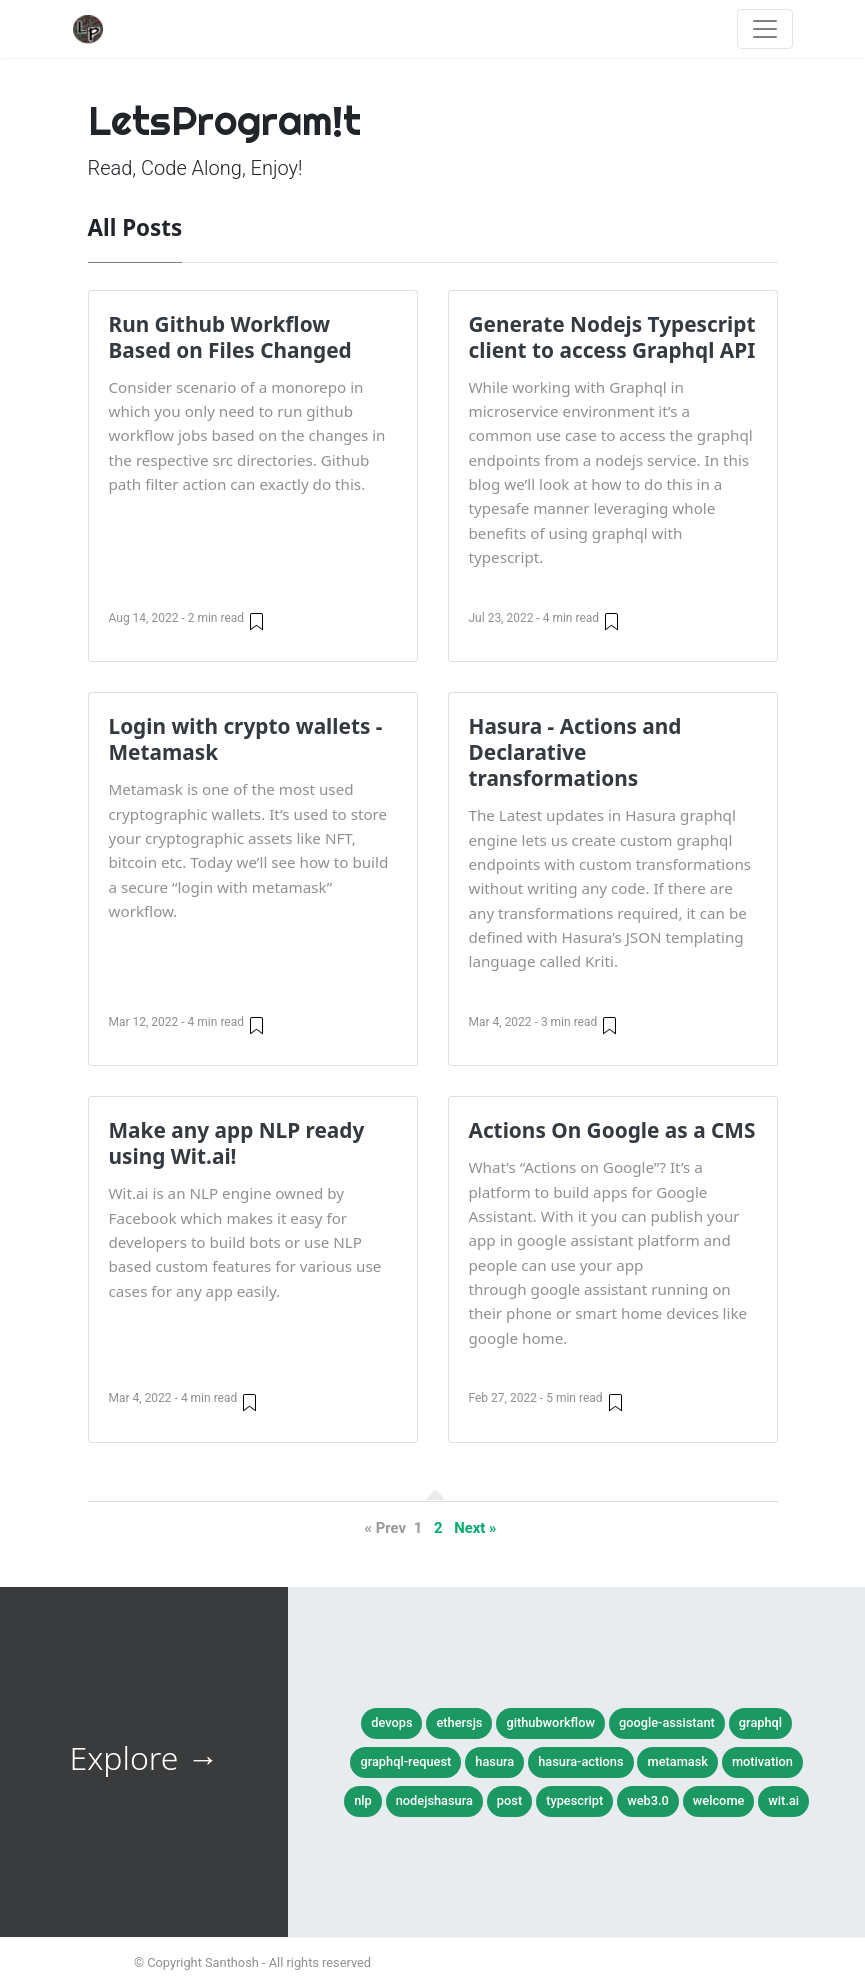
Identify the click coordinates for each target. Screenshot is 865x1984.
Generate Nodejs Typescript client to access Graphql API (612, 337)
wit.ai (783, 1800)
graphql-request (405, 1761)
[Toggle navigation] (765, 29)
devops (391, 1722)
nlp (363, 1800)
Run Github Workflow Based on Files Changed (230, 337)
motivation (762, 1761)
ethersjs (459, 1722)
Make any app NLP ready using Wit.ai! (237, 1143)
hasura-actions (580, 1761)
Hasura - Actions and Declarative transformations (575, 752)
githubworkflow (550, 1722)
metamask (677, 1761)
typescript (574, 1800)
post (509, 1800)
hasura (494, 1761)
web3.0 (648, 1800)
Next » (475, 1528)
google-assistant (667, 1722)
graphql (760, 1722)
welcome (719, 1800)
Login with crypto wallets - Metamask (246, 739)
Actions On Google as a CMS (612, 1130)
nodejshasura (434, 1800)
